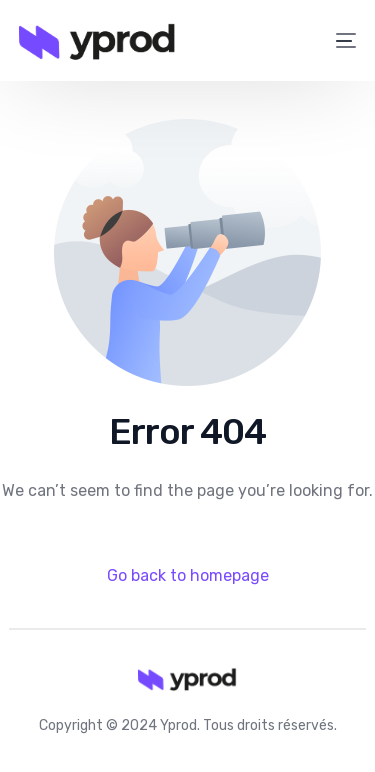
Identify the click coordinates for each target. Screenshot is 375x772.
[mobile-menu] (335, 41)
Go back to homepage (188, 575)
